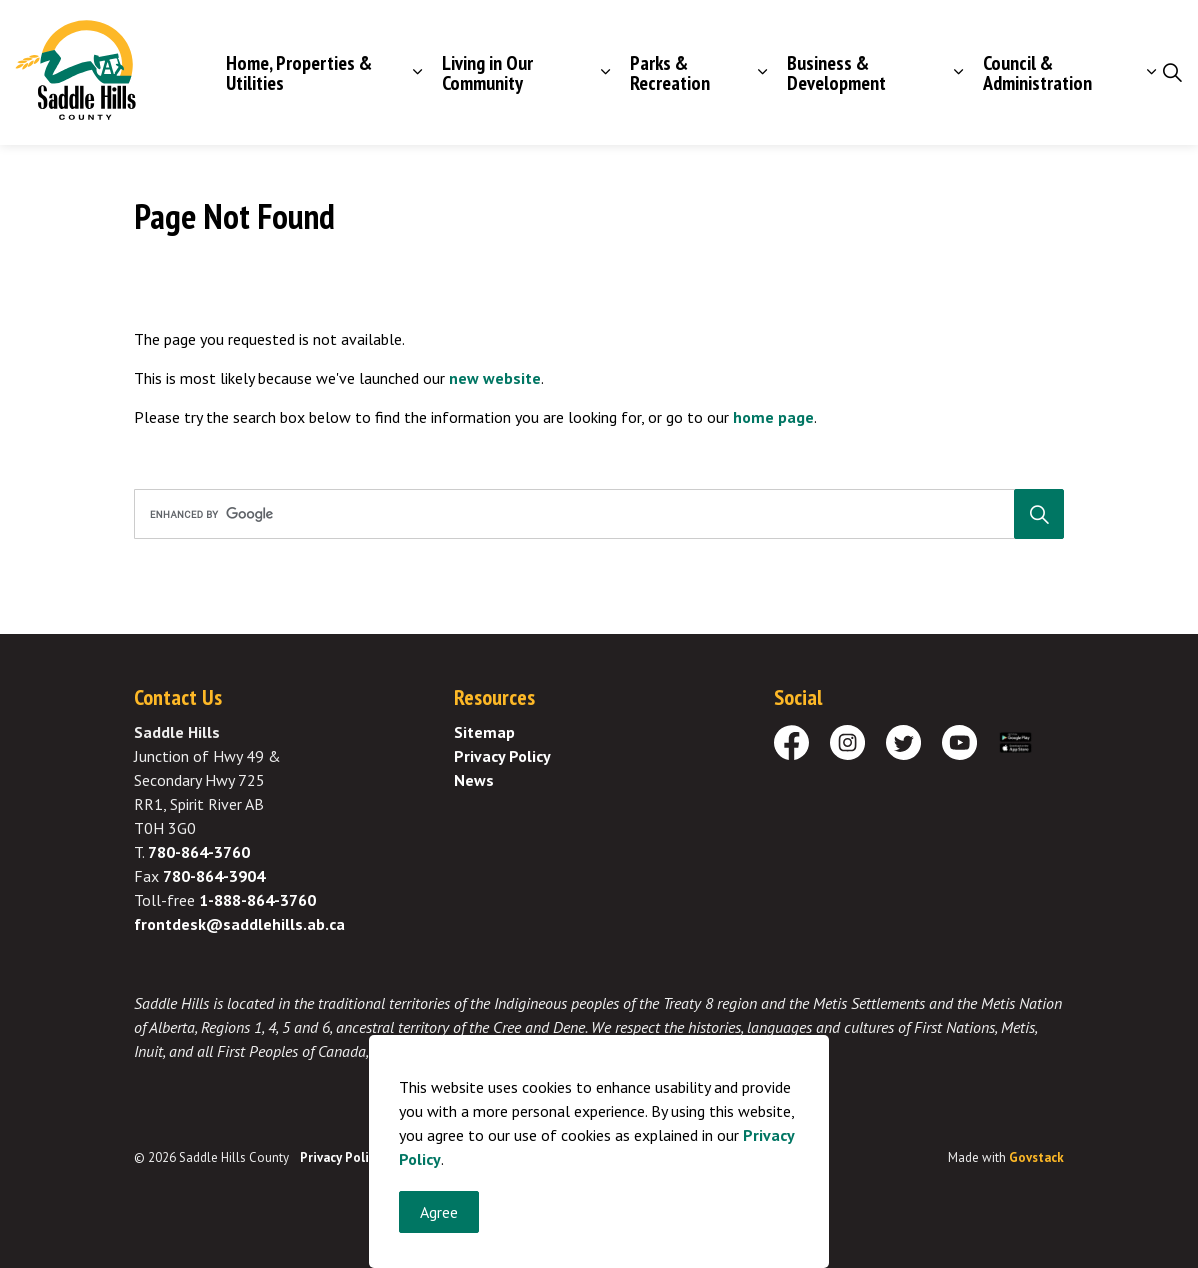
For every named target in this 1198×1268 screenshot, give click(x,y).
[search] (594, 514)
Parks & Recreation (670, 73)
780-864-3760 (199, 852)
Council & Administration (1037, 73)
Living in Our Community (487, 73)
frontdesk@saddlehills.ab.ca (239, 924)
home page (773, 417)
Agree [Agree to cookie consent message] (439, 1229)
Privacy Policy (502, 756)
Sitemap (484, 732)
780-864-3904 (214, 876)
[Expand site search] (1172, 73)
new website (495, 378)
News (474, 780)
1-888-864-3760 (257, 900)
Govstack (1036, 1157)
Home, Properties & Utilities (299, 73)
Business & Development (836, 73)
